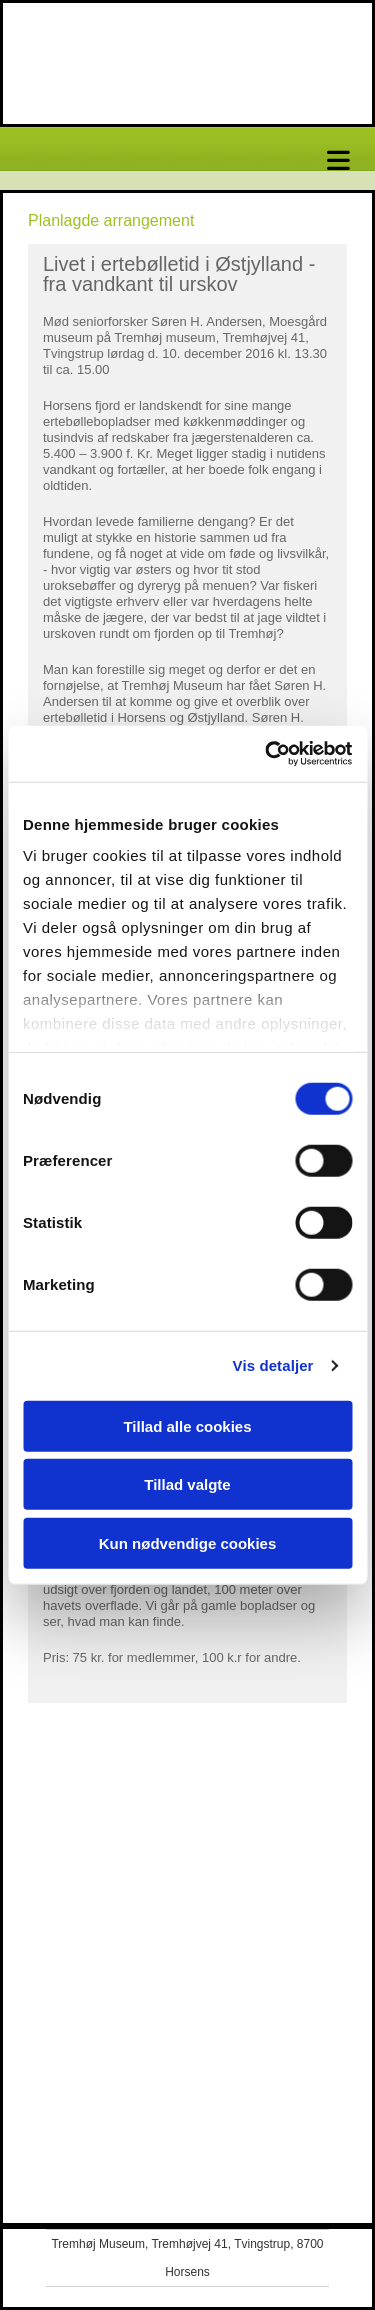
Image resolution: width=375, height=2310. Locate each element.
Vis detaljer (273, 1365)
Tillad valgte (187, 1484)
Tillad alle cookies (187, 1425)
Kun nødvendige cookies (188, 1542)
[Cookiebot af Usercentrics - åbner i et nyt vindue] (267, 754)
